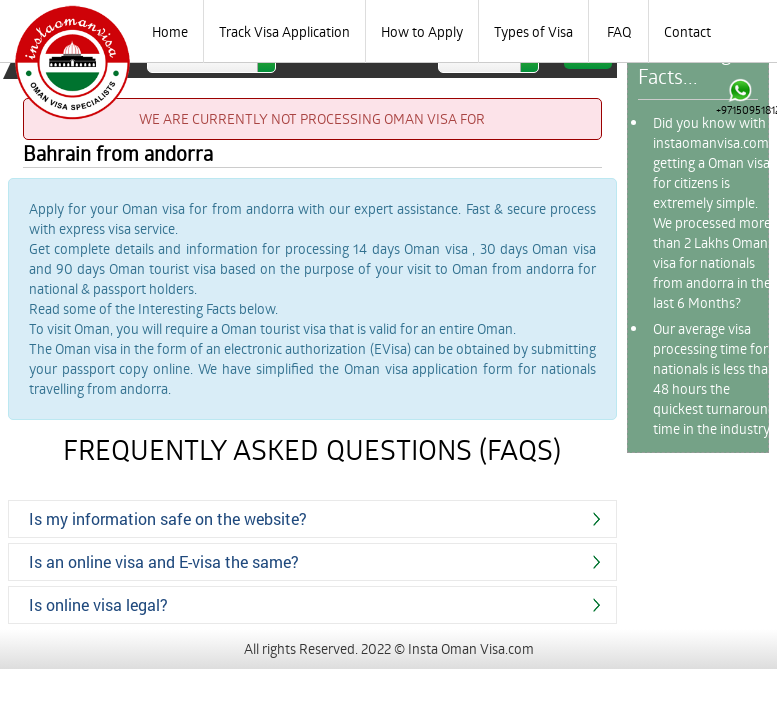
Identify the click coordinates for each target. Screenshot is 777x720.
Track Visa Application (284, 31)
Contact (687, 31)
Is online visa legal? (98, 604)
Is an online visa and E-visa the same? (164, 561)
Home (170, 31)
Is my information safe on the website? (168, 518)
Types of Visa (533, 31)
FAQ (619, 31)
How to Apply (422, 31)
